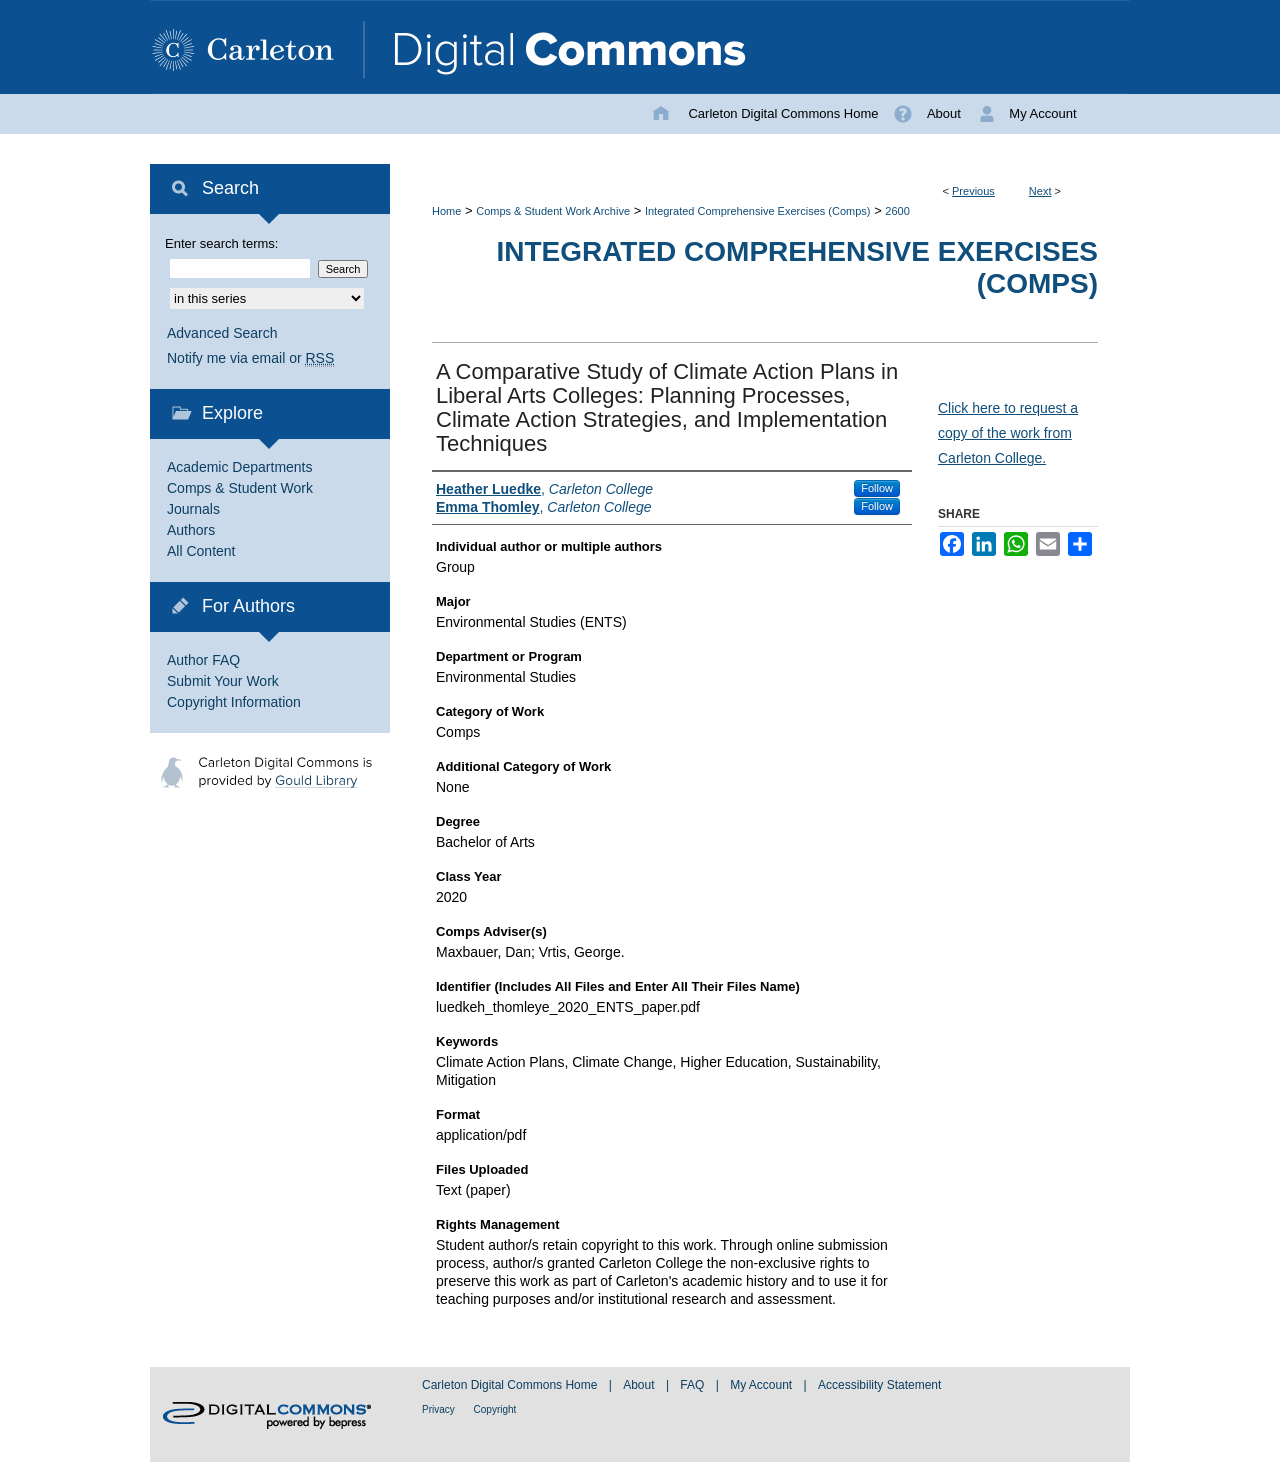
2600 (897, 211)
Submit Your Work (223, 681)
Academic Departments (240, 467)
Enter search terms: (221, 243)
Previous (973, 191)
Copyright (495, 1409)
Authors (191, 530)
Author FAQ (203, 660)
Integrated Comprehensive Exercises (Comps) (758, 211)
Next (1040, 191)
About (640, 1385)
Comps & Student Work (240, 488)
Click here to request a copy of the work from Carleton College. (1008, 433)
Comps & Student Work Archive (553, 211)
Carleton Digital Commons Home (511, 1385)
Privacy (440, 1409)
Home (446, 211)
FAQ (693, 1385)
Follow (877, 488)
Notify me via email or (250, 358)
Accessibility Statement (879, 1385)
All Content (201, 551)
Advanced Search (222, 333)
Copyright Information (234, 702)
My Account (762, 1385)
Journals (193, 509)
